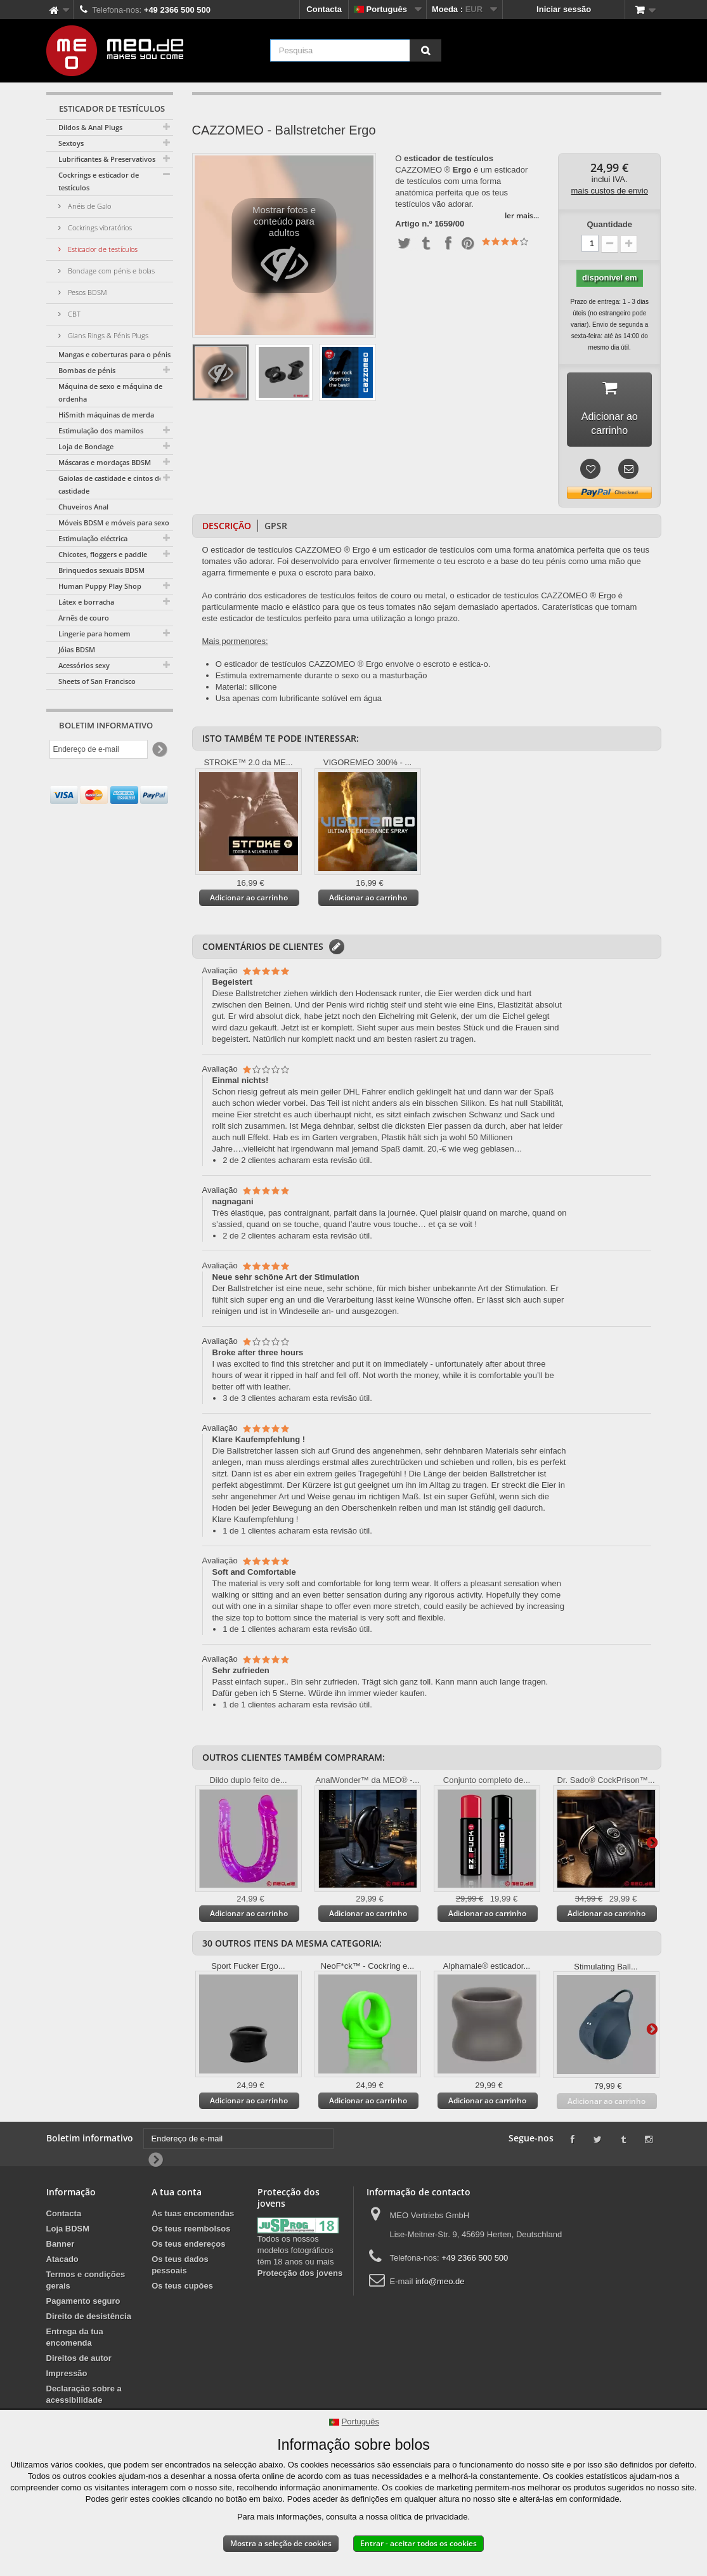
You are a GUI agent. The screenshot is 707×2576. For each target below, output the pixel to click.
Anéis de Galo (88, 206)
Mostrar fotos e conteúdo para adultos (284, 248)
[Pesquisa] (425, 50)
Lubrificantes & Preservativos (106, 159)
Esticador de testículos (102, 249)
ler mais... (522, 215)
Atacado (62, 2261)
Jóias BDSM (76, 649)
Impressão (67, 2375)
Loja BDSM (68, 2230)
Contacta (324, 9)
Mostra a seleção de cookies (281, 2543)
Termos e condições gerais (86, 2281)
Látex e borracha (86, 602)
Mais (651, 1843)
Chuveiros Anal (83, 506)
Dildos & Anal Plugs (90, 127)
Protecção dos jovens (299, 2275)
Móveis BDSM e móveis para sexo (113, 522)
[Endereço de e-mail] (98, 749)
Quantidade (609, 224)
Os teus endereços (188, 2246)
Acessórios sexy (84, 665)
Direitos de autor (79, 2360)
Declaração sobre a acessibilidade (84, 2396)
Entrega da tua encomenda (74, 2339)
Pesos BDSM (86, 292)
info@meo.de (440, 2283)
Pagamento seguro (83, 2303)
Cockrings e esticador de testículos (98, 181)
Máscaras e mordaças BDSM (104, 462)
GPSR (275, 528)
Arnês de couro (83, 617)
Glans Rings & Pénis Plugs (107, 335)
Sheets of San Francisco (97, 681)
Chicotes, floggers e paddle (102, 554)
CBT (73, 314)
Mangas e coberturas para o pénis (114, 354)
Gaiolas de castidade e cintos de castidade (110, 484)
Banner (60, 2246)
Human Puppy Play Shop (99, 586)
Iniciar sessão (563, 9)
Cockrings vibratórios (99, 227)
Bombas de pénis (86, 370)
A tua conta (177, 2194)
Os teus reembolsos (191, 2230)
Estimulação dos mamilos (100, 430)
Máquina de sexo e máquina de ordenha (110, 392)
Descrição (226, 528)
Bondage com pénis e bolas (110, 270)
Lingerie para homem (94, 633)
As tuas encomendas (193, 2215)
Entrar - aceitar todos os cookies (418, 2543)
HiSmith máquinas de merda (106, 414)
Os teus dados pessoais (180, 2266)
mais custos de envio (609, 190)
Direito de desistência (88, 2318)
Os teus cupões (182, 2287)
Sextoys (71, 143)
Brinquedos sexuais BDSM (101, 570)
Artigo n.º (413, 224)
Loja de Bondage (86, 446)
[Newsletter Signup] (159, 749)
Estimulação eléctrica (92, 538)
